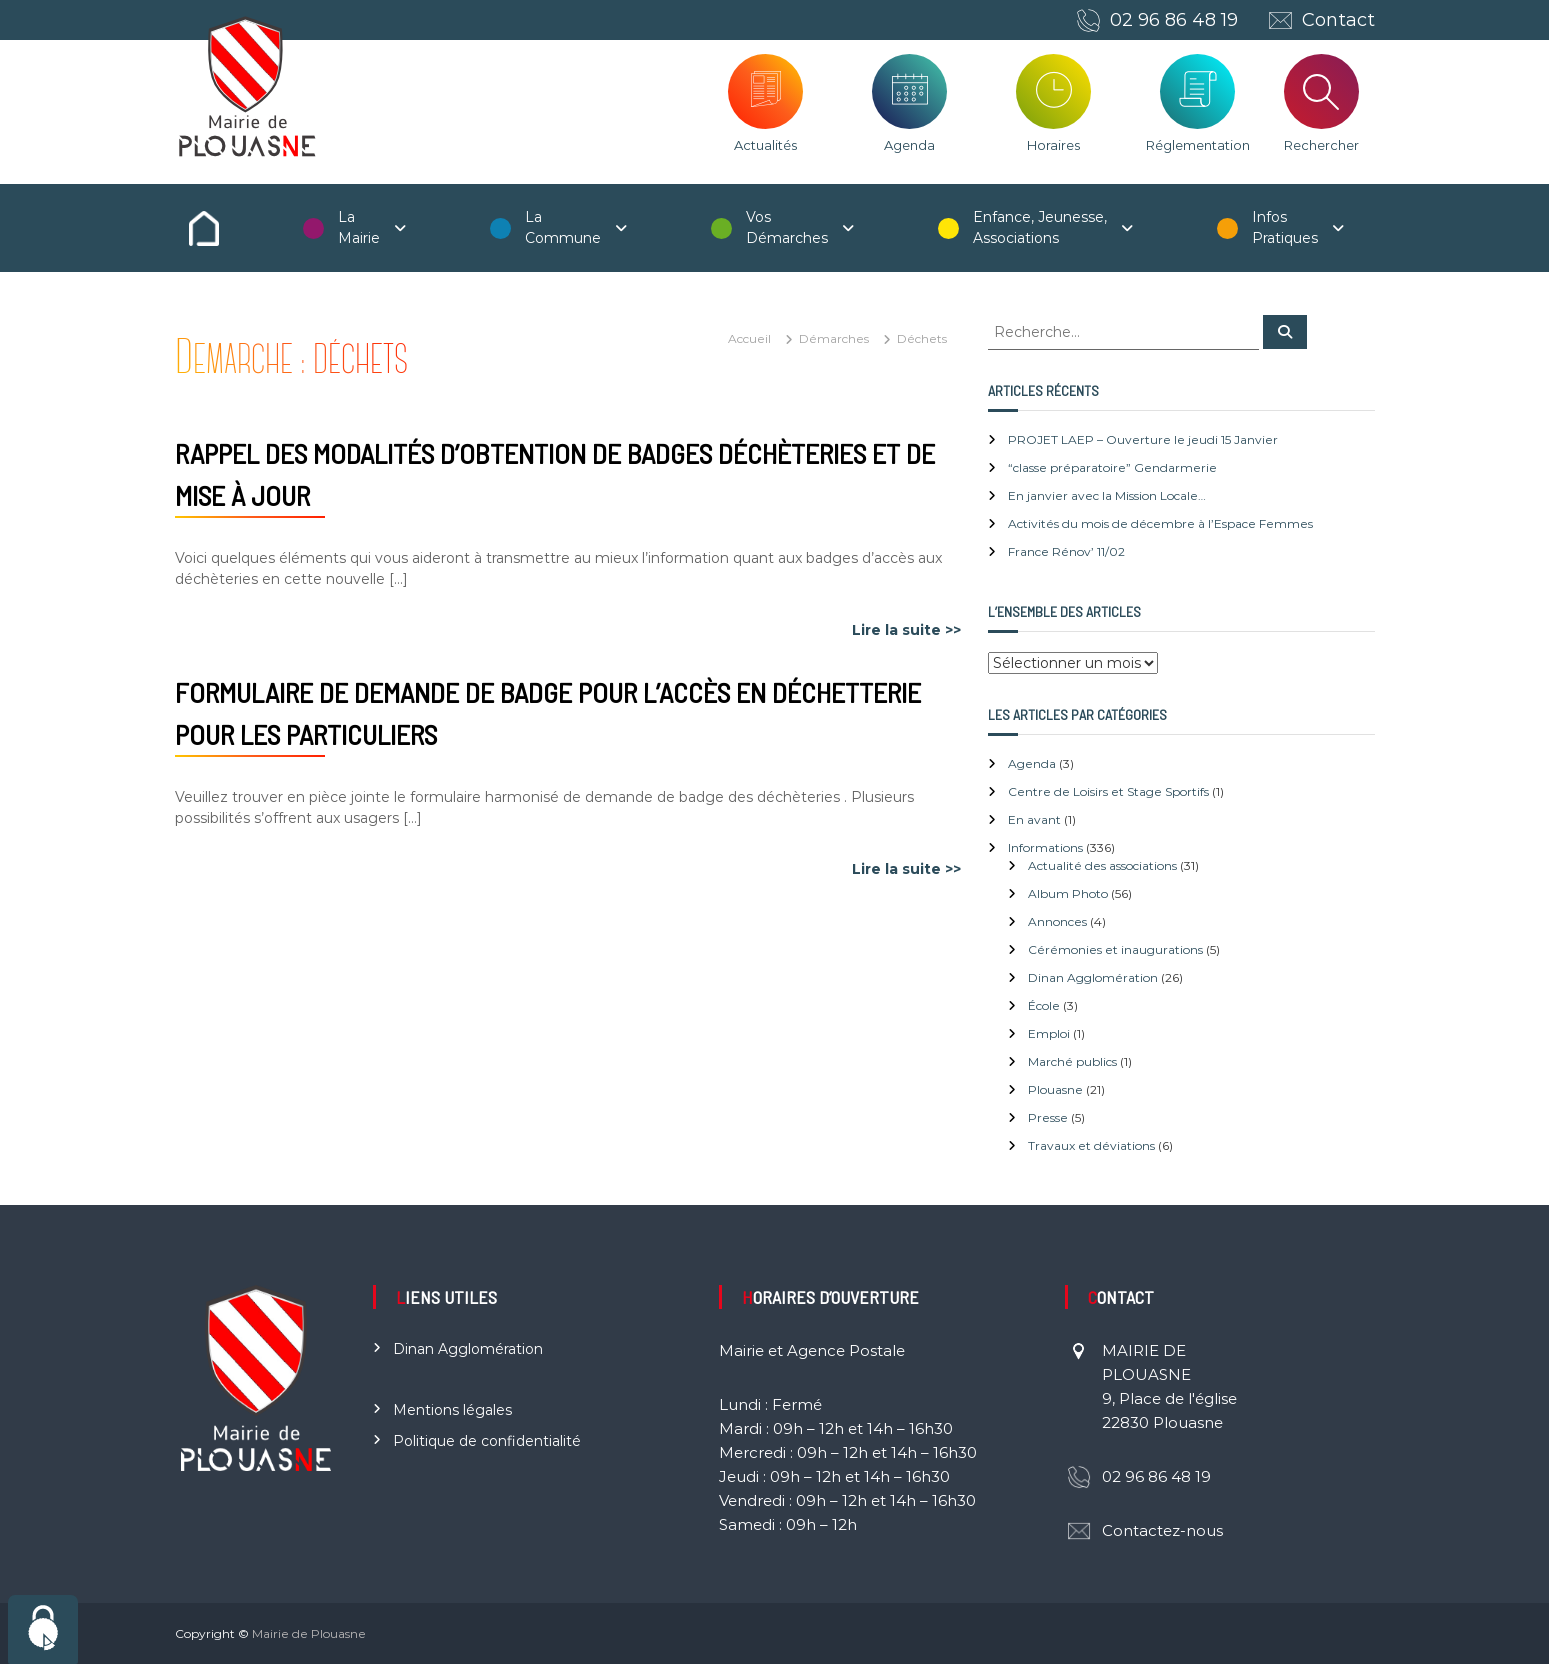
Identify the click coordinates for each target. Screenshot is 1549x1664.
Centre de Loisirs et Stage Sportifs (1108, 791)
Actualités (765, 145)
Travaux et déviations (1091, 1145)
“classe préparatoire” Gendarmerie (1112, 467)
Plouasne (1055, 1089)
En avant (1034, 819)
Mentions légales (452, 1410)
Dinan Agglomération (1093, 977)
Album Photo (1068, 893)
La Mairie (359, 227)
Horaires (1053, 145)
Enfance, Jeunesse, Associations (1040, 227)
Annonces (1057, 921)
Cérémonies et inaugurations (1115, 949)
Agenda (909, 145)
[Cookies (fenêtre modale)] (43, 1629)
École (1044, 1005)
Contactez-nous (1162, 1530)
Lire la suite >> (906, 630)
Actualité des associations (1102, 865)
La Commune (563, 227)
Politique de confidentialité (487, 1441)
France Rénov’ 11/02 (1066, 551)
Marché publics (1072, 1061)
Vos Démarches (787, 227)
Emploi (1049, 1033)
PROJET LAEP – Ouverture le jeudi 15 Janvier (1143, 439)
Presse (1048, 1117)
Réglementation (1198, 145)
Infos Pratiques (1285, 227)
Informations (1045, 847)
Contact (1338, 20)
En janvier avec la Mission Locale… (1107, 495)
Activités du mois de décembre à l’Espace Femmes (1160, 523)
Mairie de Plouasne (309, 1633)
